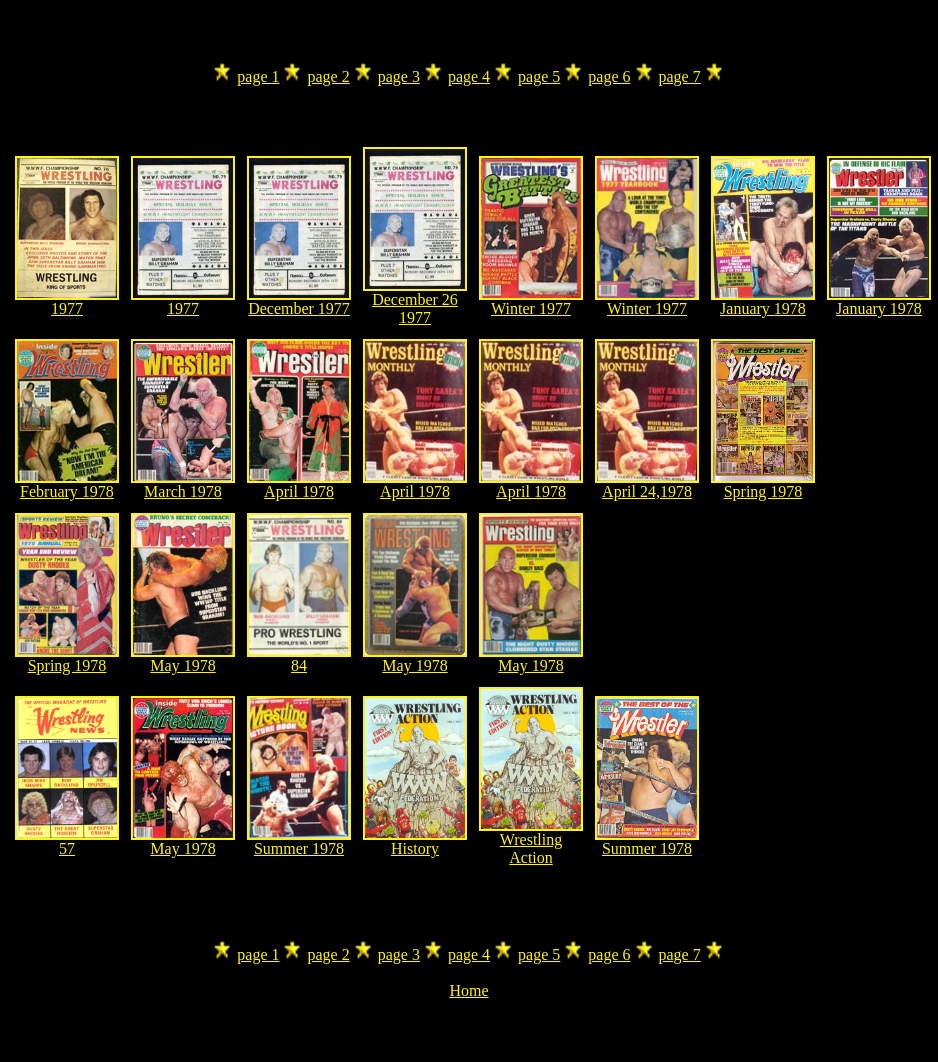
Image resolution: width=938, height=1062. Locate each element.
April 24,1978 (647, 484)
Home (468, 990)
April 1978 (299, 484)
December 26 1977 (415, 301)
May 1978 (183, 658)
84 (299, 658)
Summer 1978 (299, 841)
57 (67, 841)
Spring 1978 (763, 484)
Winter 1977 (531, 301)
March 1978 (183, 484)
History (415, 841)
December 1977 (299, 301)
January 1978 (763, 301)
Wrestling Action (531, 841)
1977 (67, 301)
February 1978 (67, 484)
